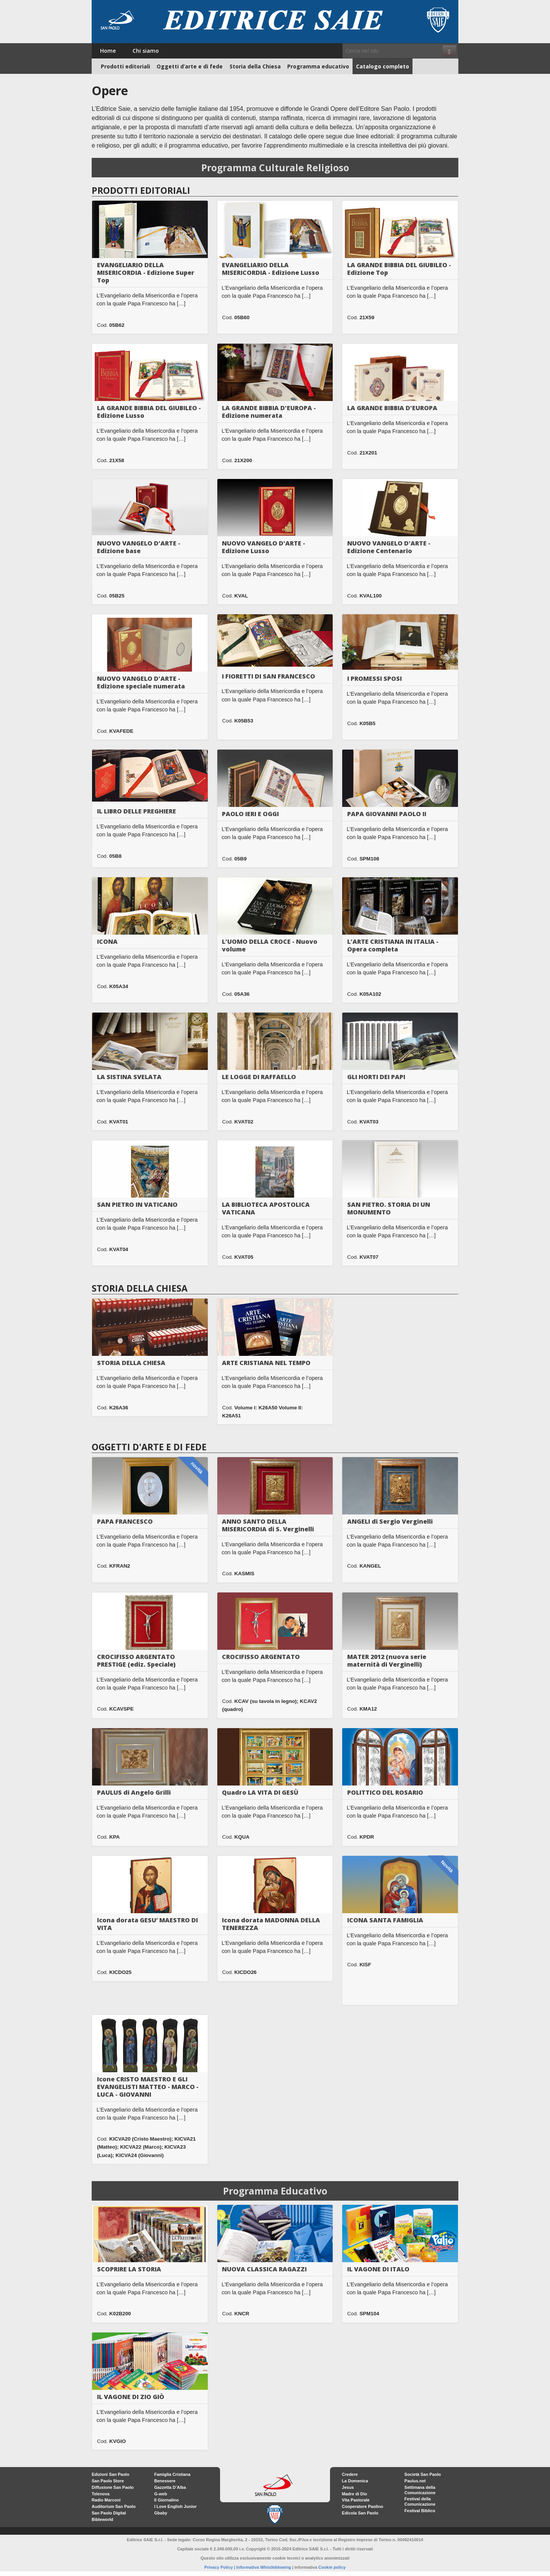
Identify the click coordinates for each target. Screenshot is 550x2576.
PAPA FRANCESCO (125, 1521)
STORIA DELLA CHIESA (131, 1363)
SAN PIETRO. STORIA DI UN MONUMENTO (388, 1208)
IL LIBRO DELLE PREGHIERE (136, 811)
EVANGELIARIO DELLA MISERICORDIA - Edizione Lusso (270, 269)
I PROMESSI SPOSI (374, 678)
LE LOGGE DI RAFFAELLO (259, 1077)
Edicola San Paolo (360, 2513)
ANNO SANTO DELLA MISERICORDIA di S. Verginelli (268, 1525)
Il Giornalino (166, 2500)
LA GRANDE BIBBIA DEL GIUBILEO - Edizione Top (399, 269)
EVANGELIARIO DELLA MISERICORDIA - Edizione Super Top (145, 272)
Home (108, 50)
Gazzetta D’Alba (170, 2487)
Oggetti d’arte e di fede (190, 66)
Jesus (348, 2487)
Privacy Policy (218, 2567)
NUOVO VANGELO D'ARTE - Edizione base (138, 547)
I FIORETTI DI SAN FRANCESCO (268, 676)
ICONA (107, 941)
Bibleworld (102, 2519)
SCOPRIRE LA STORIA (129, 2269)
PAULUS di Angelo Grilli (134, 1792)
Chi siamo (146, 50)
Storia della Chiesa (255, 66)
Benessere (165, 2481)
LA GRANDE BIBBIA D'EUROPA (392, 408)
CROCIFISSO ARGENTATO (261, 1656)
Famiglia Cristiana (172, 2474)
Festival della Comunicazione (419, 2501)
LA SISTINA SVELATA (129, 1077)
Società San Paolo (422, 2474)
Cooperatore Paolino (362, 2506)
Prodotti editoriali (125, 66)
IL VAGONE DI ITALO (378, 2269)
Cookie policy (332, 2567)
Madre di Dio (354, 2494)
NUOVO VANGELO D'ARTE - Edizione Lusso (263, 547)
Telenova (101, 2494)
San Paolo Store (108, 2481)
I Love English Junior (175, 2506)
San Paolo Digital (109, 2513)
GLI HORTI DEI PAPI (376, 1077)
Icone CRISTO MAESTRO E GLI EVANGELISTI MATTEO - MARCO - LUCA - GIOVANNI (148, 2087)
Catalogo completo (382, 66)
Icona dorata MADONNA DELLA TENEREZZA (271, 1924)
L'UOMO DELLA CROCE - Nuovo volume (269, 945)
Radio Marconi (106, 2500)
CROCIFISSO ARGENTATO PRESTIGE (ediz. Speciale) (136, 1660)
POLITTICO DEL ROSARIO (385, 1792)
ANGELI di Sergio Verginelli (390, 1521)
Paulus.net (415, 2481)
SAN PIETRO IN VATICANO (137, 1204)
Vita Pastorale (356, 2500)
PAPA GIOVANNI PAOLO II (386, 814)
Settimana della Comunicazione (419, 2490)
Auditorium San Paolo (114, 2506)
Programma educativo (318, 66)
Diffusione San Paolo (113, 2487)
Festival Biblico (419, 2510)
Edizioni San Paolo (110, 2474)
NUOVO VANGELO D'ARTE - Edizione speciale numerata (141, 682)
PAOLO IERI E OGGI (250, 814)
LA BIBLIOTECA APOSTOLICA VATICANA (266, 1208)
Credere (350, 2474)
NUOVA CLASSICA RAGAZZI (264, 2269)
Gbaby (160, 2513)
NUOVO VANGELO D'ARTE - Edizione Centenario (388, 547)
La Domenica (355, 2481)
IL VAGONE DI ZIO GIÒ (130, 2397)
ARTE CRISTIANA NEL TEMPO (266, 1363)
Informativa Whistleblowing (263, 2567)
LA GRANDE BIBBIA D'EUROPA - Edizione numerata (269, 412)
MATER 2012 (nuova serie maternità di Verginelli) (386, 1660)
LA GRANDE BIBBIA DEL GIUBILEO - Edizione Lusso (149, 412)
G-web (160, 2494)
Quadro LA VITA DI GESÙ (260, 1792)
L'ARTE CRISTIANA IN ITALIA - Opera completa (392, 945)
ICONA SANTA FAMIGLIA (385, 1920)
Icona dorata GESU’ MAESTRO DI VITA (147, 1924)
